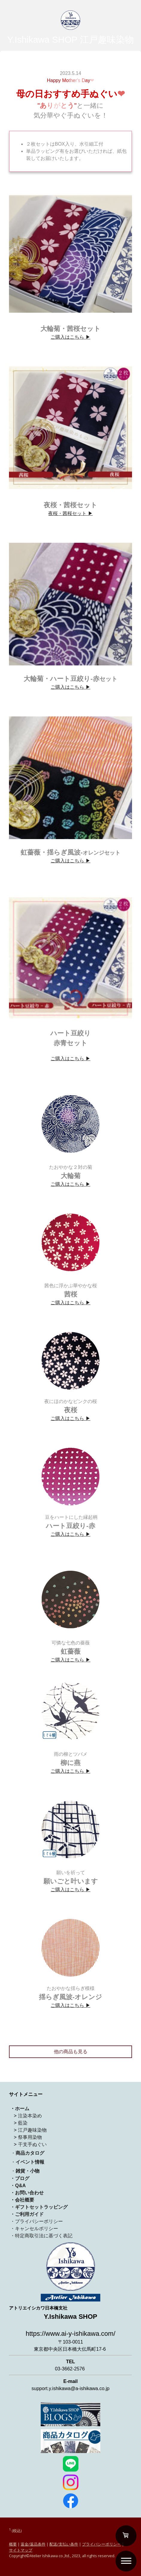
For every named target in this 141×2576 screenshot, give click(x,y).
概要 (13, 2544)
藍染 (23, 2122)
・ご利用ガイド (27, 2214)
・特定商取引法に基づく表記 (41, 2235)
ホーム (22, 2108)
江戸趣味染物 (32, 2130)
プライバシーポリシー (101, 2544)
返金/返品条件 (33, 2544)
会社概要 (24, 2199)
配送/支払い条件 (63, 2544)
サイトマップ (20, 2550)
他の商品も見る (70, 2051)
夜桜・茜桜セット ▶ (70, 513)
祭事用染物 (30, 2137)
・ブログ (19, 2178)
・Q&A (18, 2185)
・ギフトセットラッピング (39, 2207)
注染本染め (30, 2115)
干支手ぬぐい (32, 2144)
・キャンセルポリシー (34, 2228)
